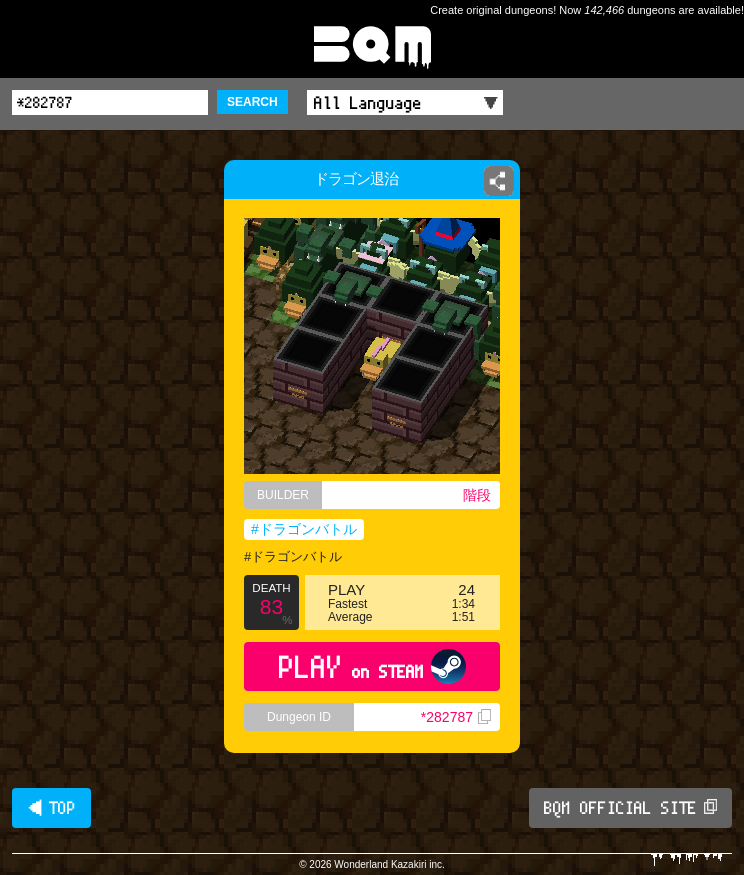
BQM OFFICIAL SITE (630, 808)
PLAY (372, 666)
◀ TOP (51, 808)
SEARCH (252, 102)
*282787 (456, 717)
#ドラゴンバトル (304, 529)
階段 (477, 495)
